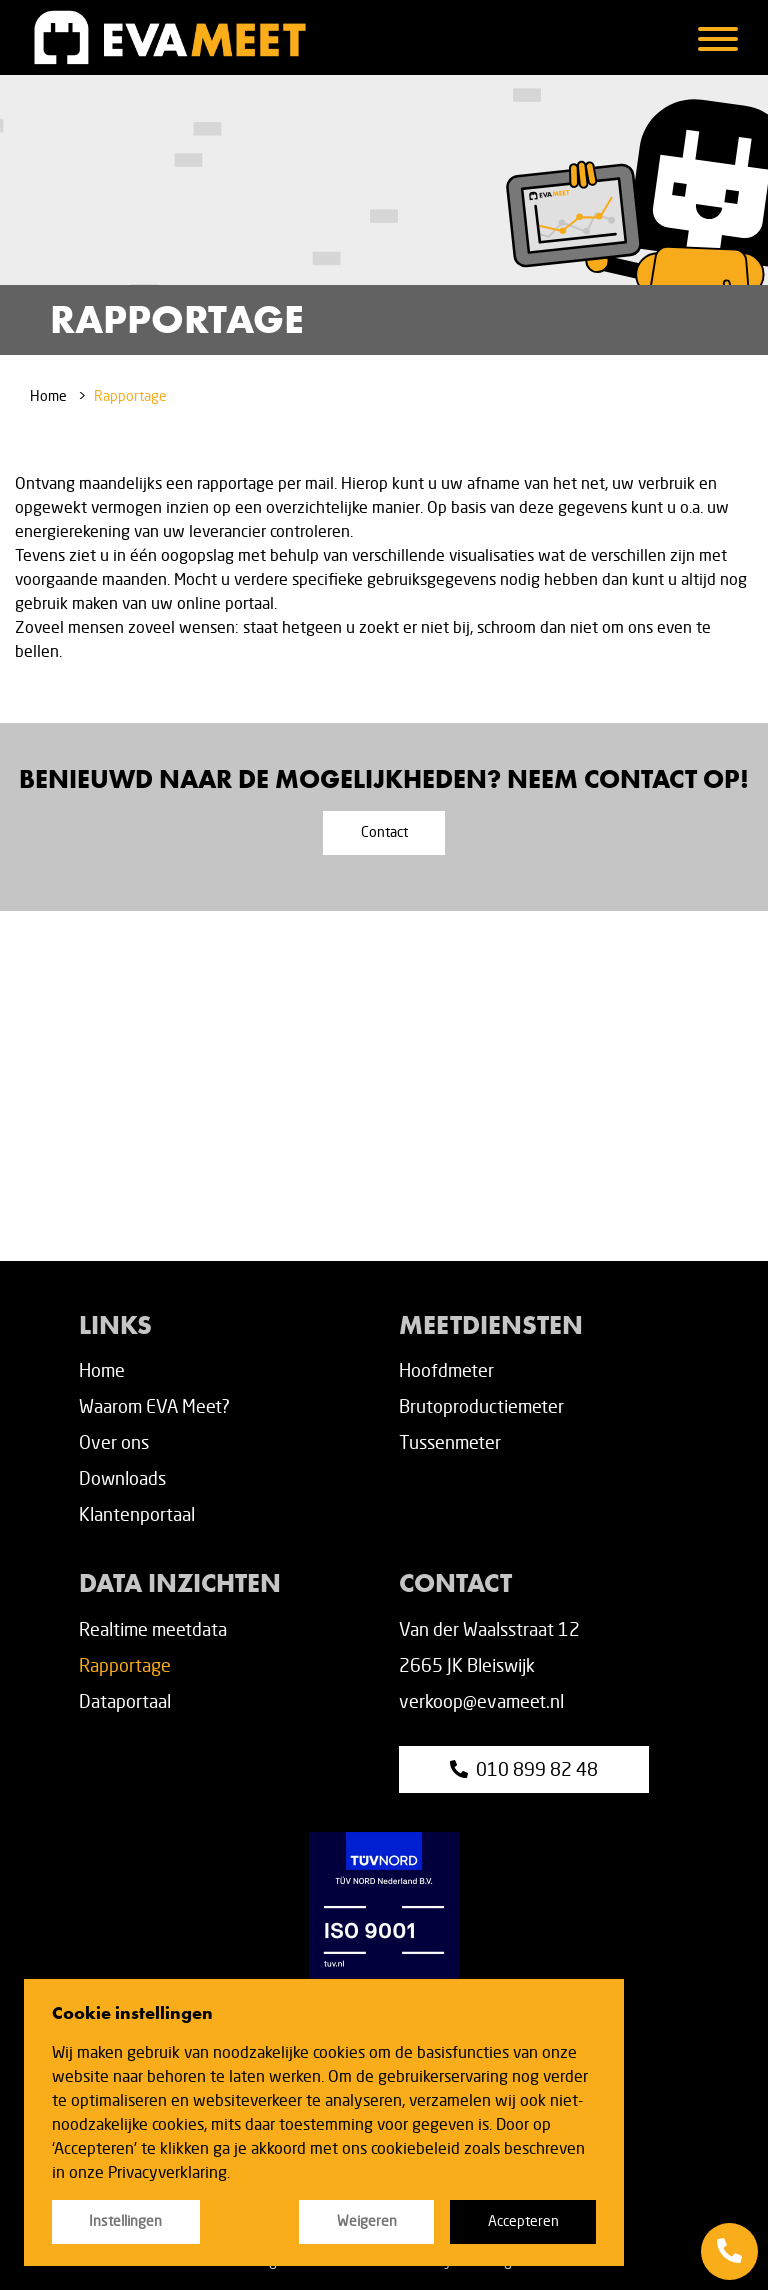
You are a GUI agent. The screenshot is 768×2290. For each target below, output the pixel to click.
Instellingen (125, 2221)
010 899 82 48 (524, 1769)
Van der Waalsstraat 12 (489, 1629)
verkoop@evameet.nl (481, 1701)
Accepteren (523, 2221)
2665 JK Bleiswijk (467, 1665)
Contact (384, 832)
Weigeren (367, 2221)
